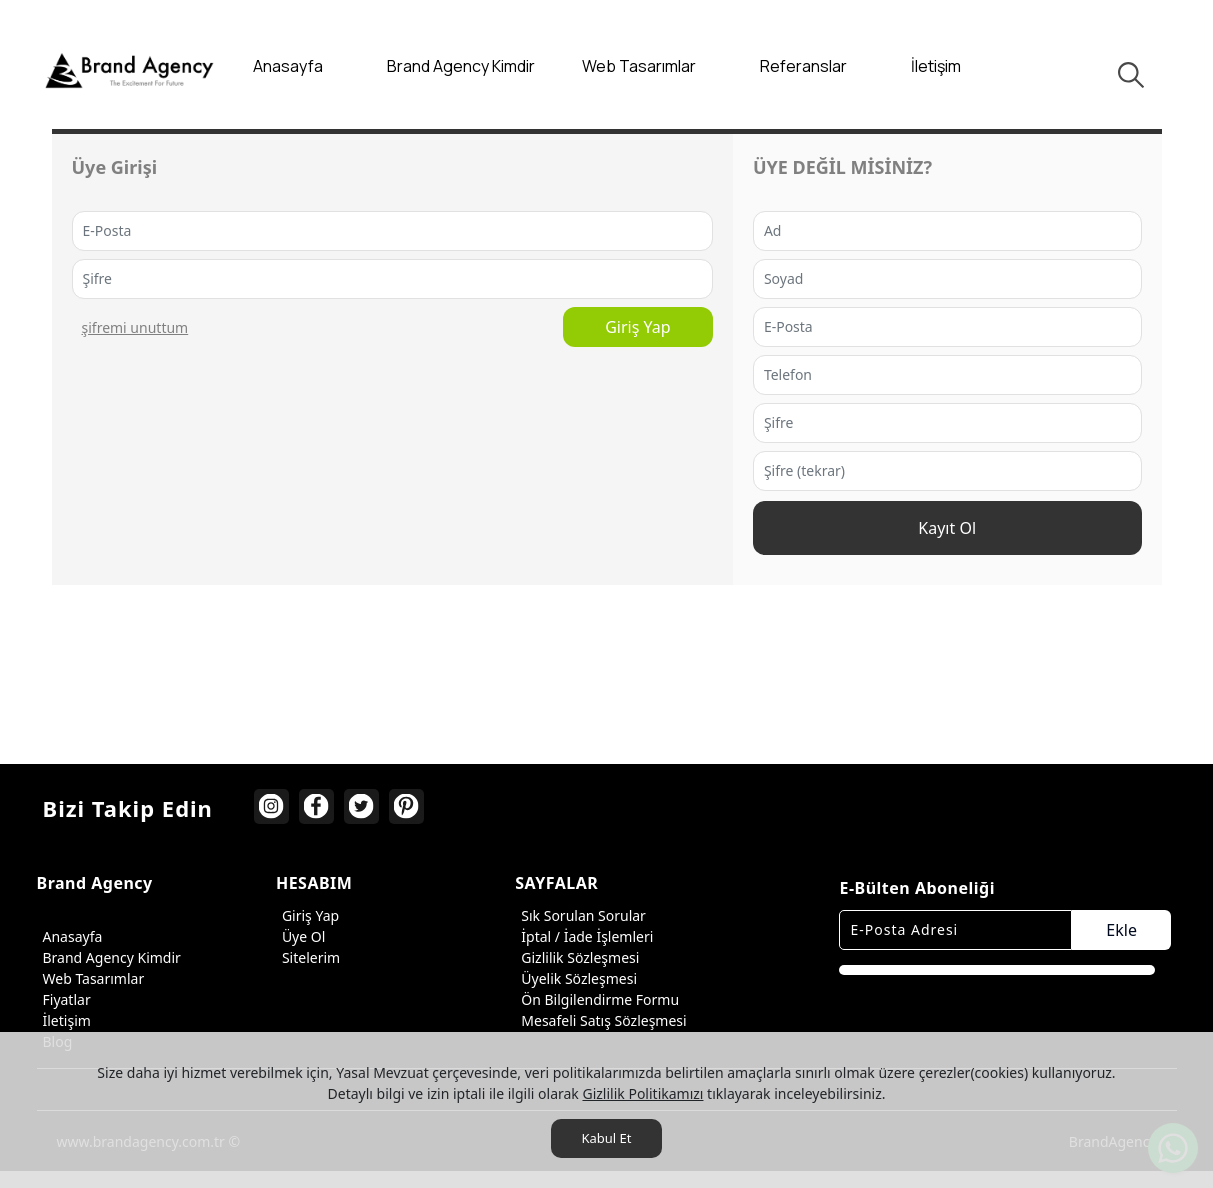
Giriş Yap (511, 333)
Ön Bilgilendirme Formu (597, 1003)
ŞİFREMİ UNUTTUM (135, 333)
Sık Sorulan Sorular (580, 919)
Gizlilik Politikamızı (642, 1093)
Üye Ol (300, 940)
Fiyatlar (64, 1003)
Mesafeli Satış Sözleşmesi (600, 1024)
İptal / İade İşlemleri (584, 940)
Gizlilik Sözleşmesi (577, 961)
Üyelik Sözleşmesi (576, 982)
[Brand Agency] (130, 69)
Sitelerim (308, 961)
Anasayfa (70, 940)
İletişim (64, 1024)
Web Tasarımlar (91, 982)
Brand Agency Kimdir (109, 961)
